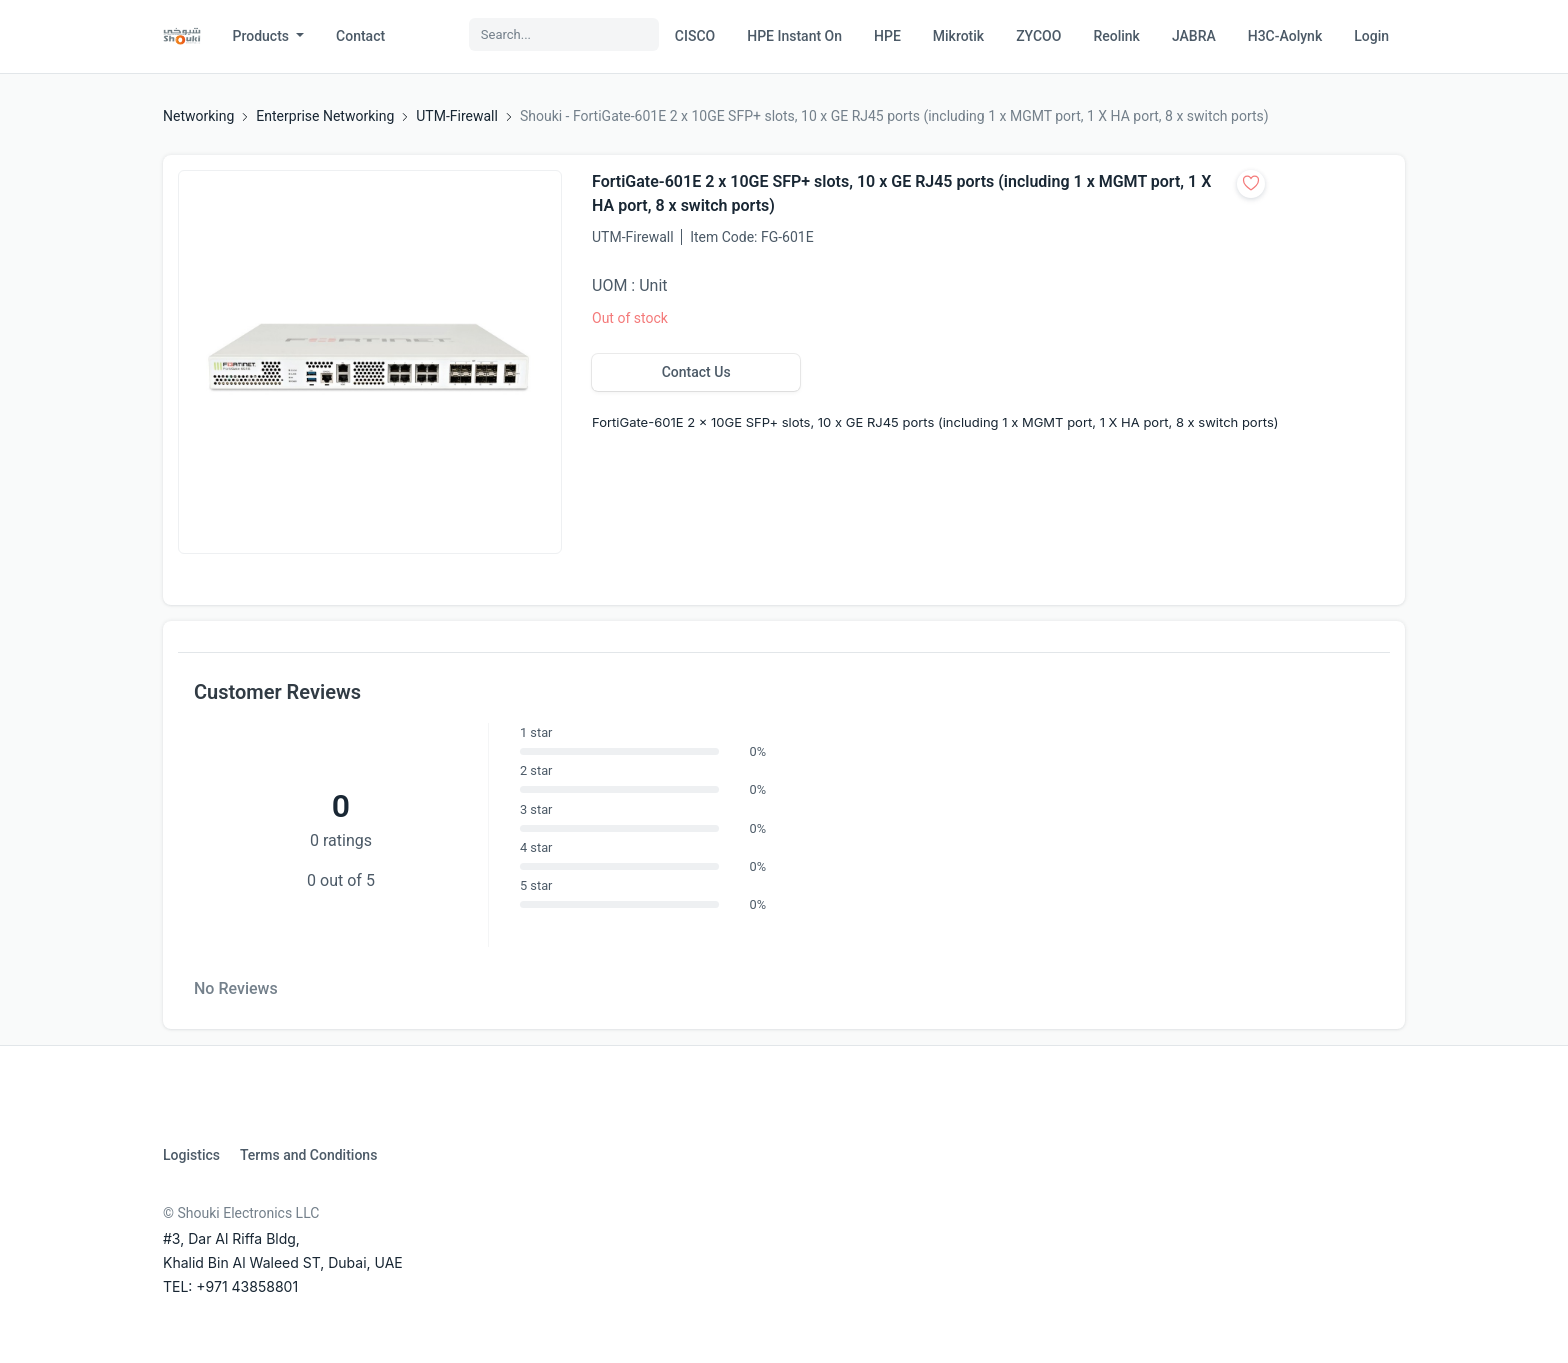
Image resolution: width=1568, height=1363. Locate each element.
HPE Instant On (794, 36)
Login (1371, 36)
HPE (887, 36)
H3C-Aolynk (1285, 36)
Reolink (1116, 36)
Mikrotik (958, 36)
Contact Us (696, 372)
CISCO (695, 36)
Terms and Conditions (308, 1155)
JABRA (1194, 36)
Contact (360, 36)
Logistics (191, 1155)
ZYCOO (1038, 36)
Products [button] (263, 36)
